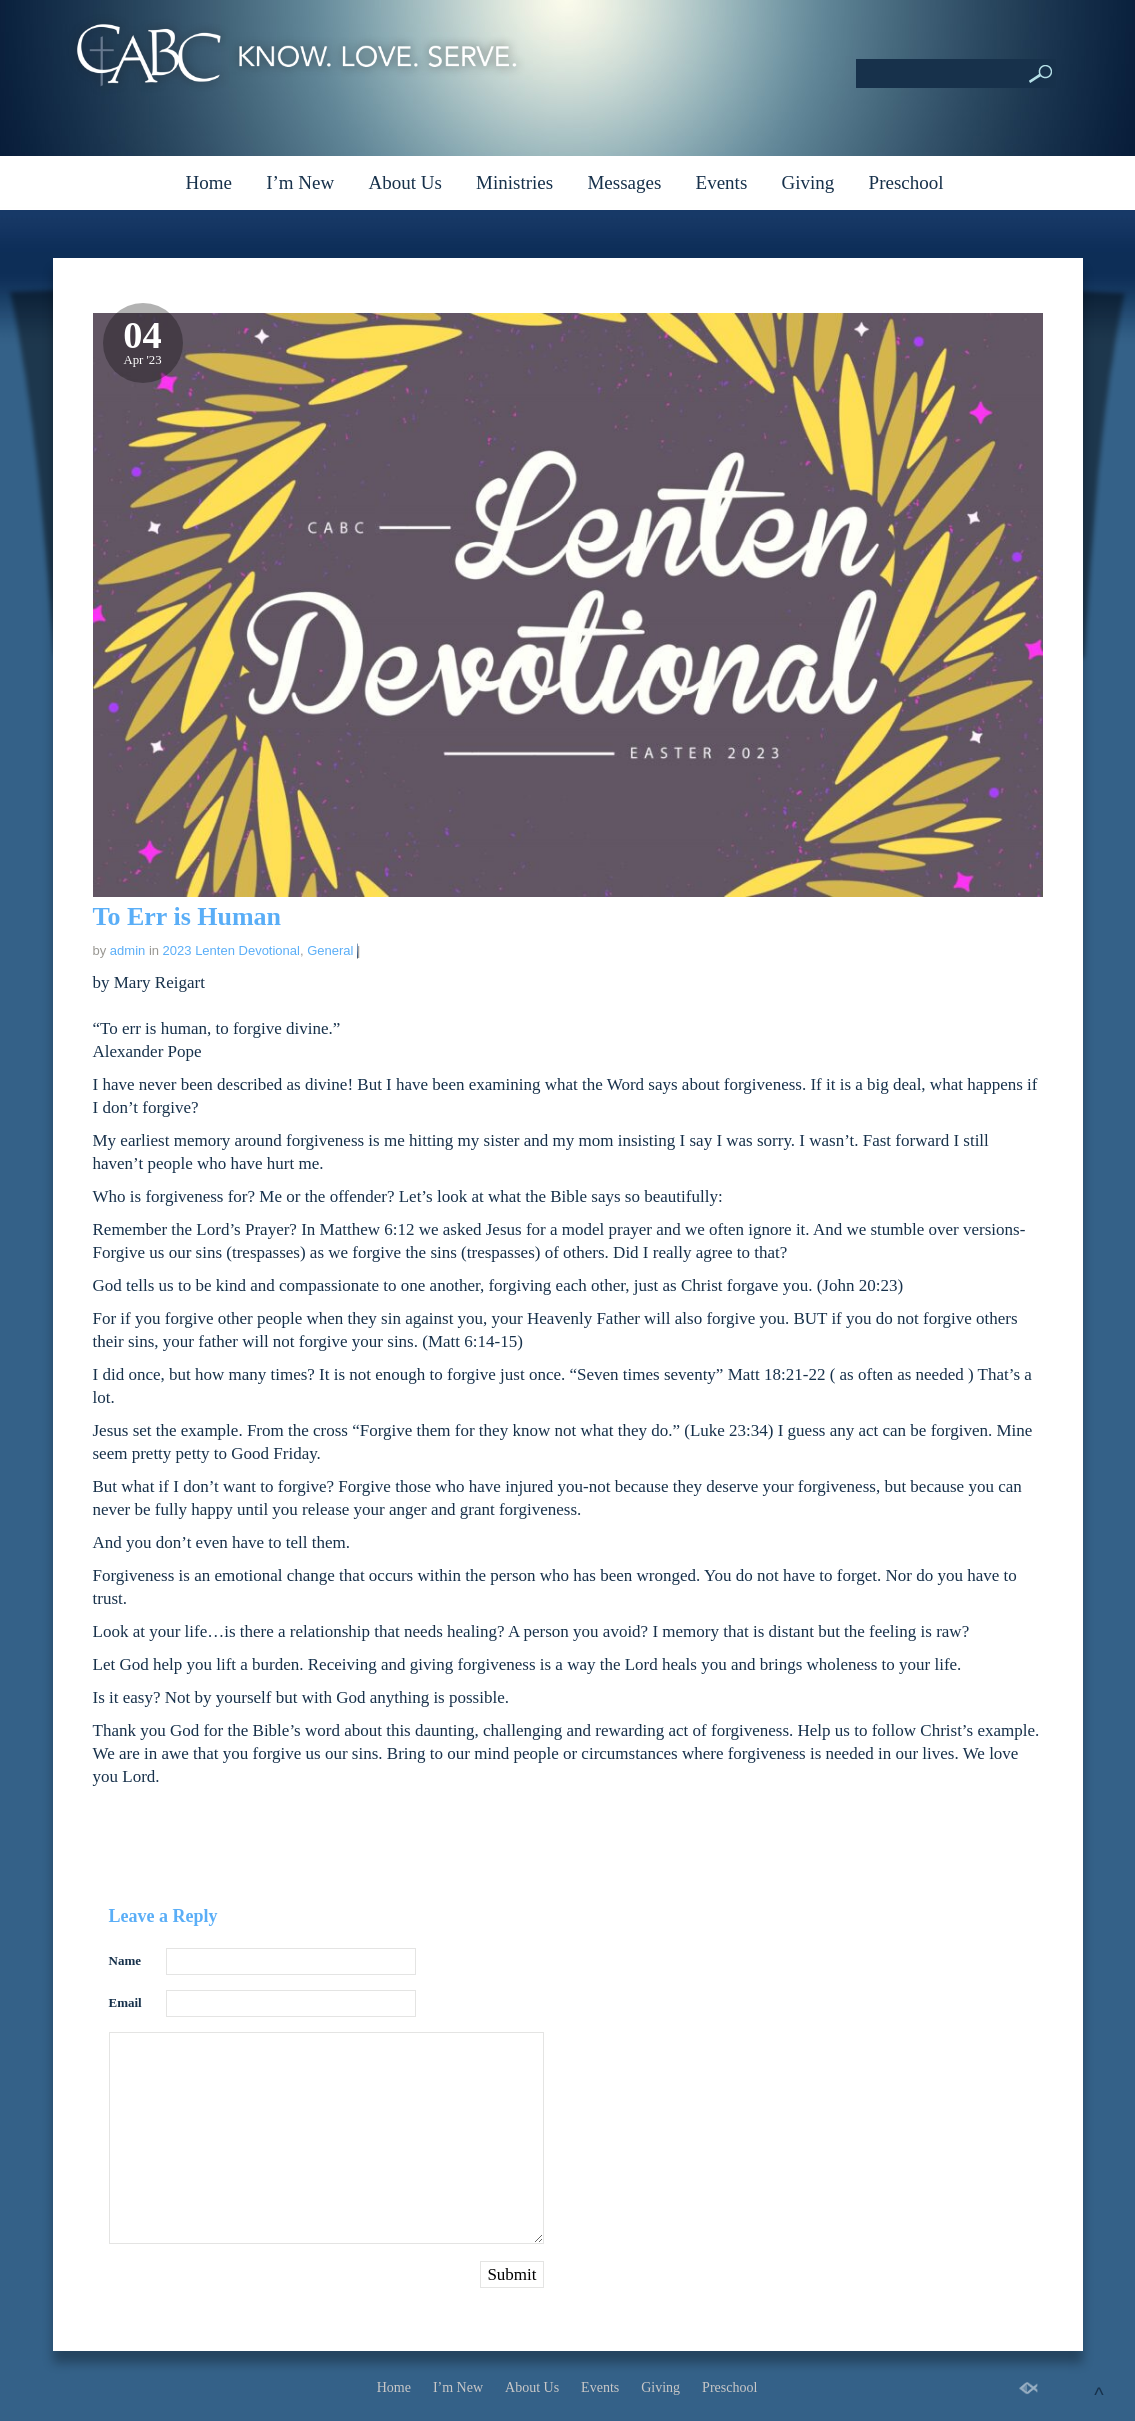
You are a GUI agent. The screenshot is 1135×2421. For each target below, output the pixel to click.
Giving (808, 182)
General (330, 950)
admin (127, 950)
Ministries (514, 182)
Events (722, 182)
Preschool (906, 182)
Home (208, 182)
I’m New (300, 182)
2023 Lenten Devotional (231, 950)
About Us (404, 182)
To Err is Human (187, 916)
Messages (624, 182)
